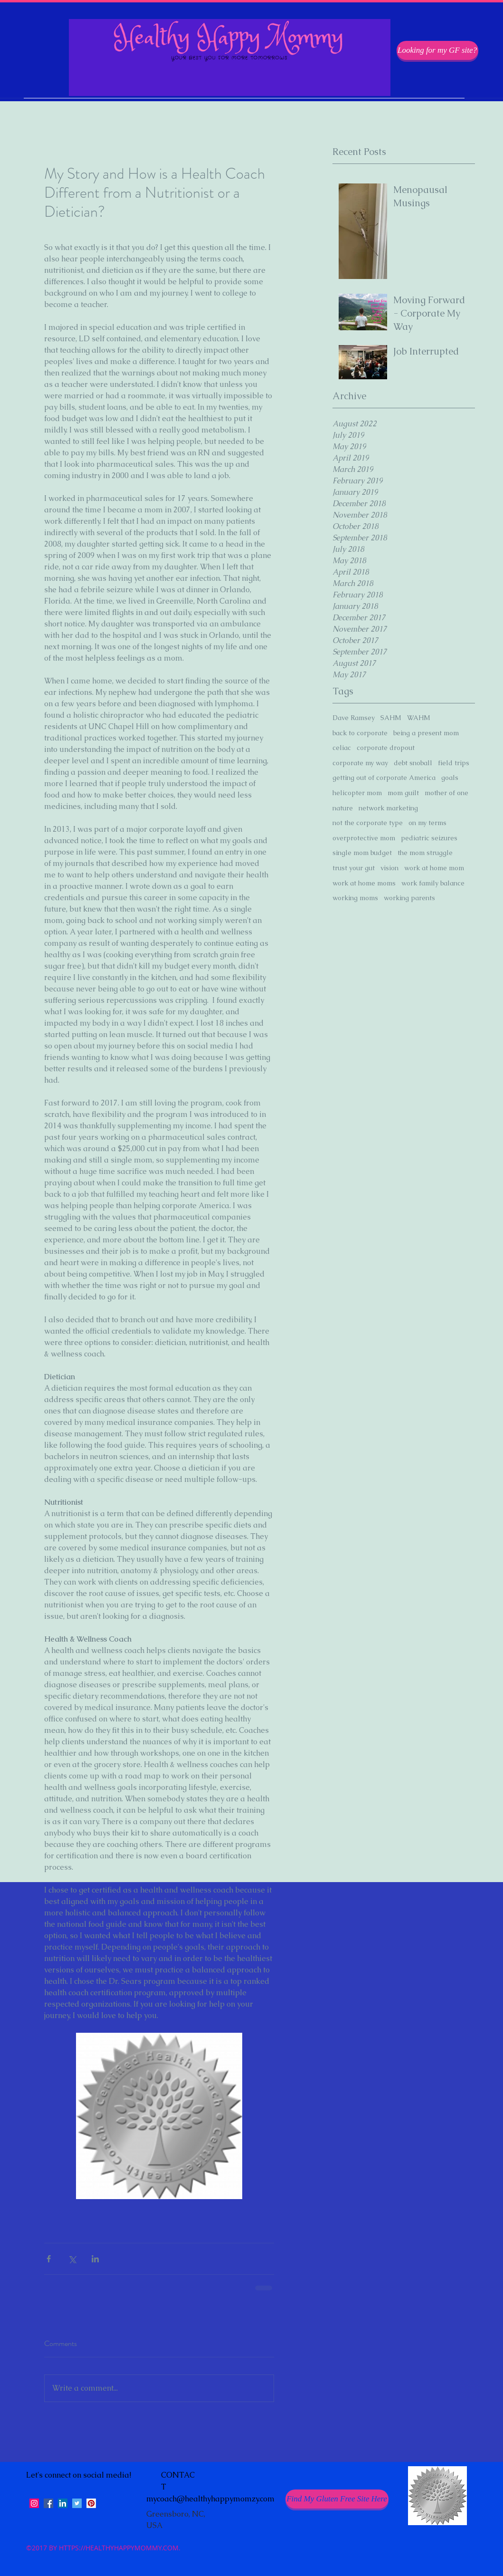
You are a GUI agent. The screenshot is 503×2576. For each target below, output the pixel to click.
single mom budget (362, 852)
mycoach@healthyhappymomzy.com (210, 2499)
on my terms (427, 822)
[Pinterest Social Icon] (91, 2503)
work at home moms (364, 883)
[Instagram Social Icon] (34, 2503)
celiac (341, 747)
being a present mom (426, 733)
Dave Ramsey (353, 717)
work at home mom (434, 868)
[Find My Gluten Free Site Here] (337, 2499)
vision (389, 868)
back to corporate (360, 733)
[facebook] (48, 2503)
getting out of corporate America (384, 777)
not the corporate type (367, 822)
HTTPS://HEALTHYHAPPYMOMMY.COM (119, 2547)
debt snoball (413, 763)
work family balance (433, 883)
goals (449, 777)
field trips (453, 763)
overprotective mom (363, 838)
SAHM (390, 717)
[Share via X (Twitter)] (71, 2258)
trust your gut (353, 868)
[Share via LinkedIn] (95, 2258)
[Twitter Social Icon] (77, 2503)
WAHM (418, 717)
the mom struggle (425, 852)
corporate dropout (386, 747)
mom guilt (403, 792)
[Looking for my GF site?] (437, 50)
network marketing (388, 808)
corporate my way (360, 763)
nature (342, 808)
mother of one (446, 792)
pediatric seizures (429, 838)
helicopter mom (357, 792)
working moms (355, 898)
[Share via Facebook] (48, 2258)
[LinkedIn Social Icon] (62, 2503)
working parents (409, 898)
